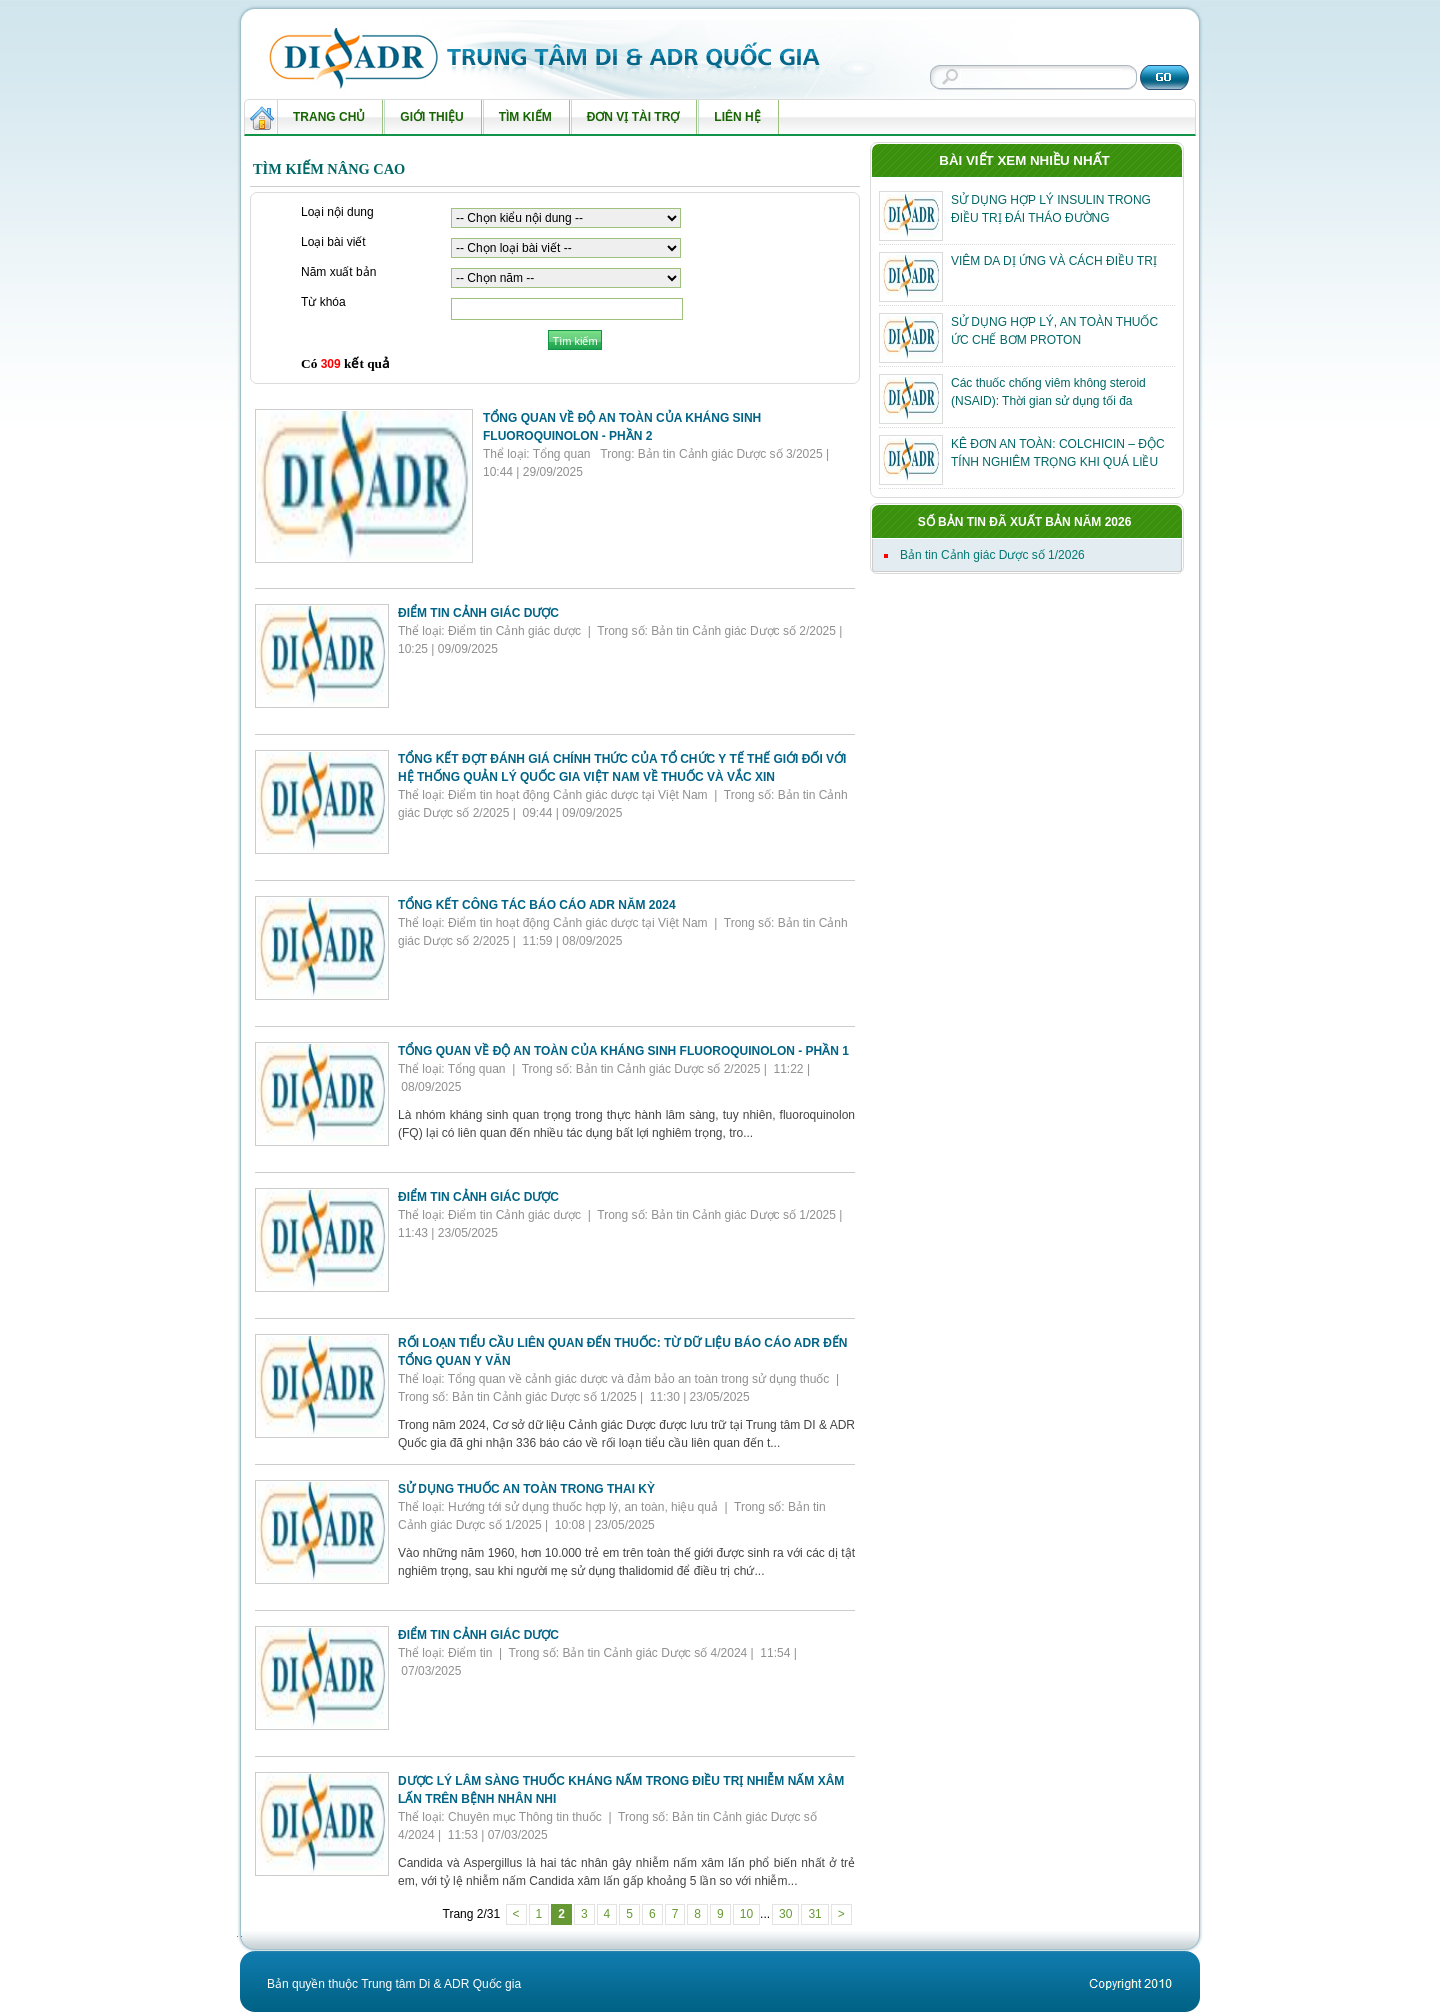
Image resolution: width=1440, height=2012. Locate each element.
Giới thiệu (427, 122)
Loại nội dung (337, 213)
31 (814, 1914)
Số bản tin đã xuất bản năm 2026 (1025, 522)
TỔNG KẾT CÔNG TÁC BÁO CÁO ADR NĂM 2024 (537, 905)
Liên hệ (732, 122)
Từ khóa (323, 303)
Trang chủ (329, 117)
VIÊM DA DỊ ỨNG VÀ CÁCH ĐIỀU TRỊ (1054, 261)
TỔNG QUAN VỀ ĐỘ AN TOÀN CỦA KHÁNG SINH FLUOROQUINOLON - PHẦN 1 (623, 1051)
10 (746, 1914)
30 (785, 1914)
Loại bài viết (333, 243)
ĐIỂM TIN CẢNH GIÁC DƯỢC (478, 613)
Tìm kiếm (521, 122)
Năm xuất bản (338, 273)
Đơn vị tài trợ (629, 122)
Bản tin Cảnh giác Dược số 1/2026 (992, 555)
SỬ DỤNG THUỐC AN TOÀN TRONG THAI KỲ (526, 1489)
